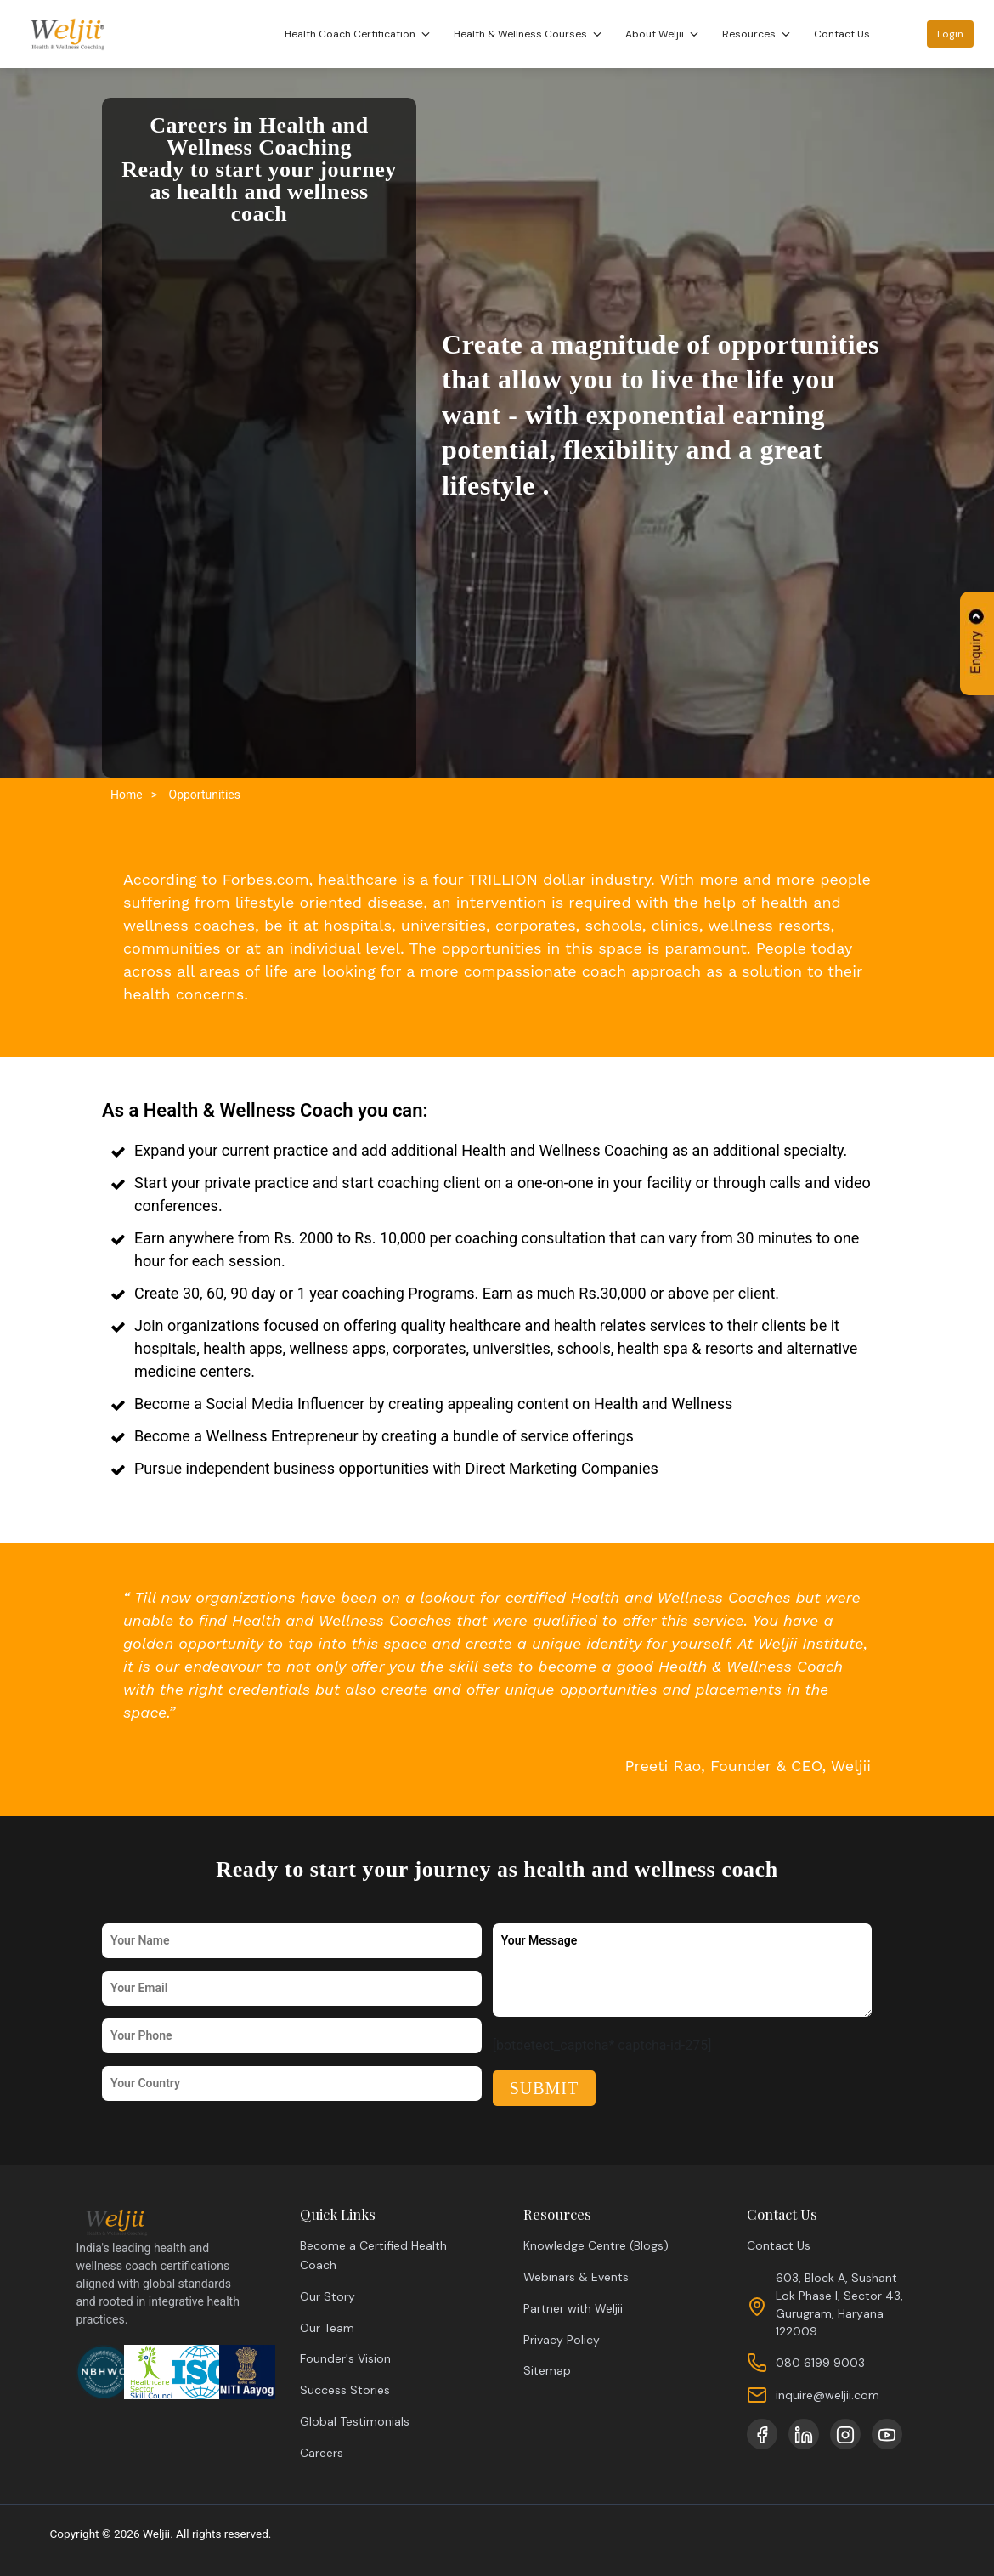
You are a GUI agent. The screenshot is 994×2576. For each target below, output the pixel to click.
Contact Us (843, 34)
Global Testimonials (354, 2421)
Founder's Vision (345, 2358)
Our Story (327, 2296)
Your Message (683, 1970)
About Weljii (664, 34)
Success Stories (345, 2390)
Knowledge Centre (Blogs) (596, 2245)
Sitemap (547, 2370)
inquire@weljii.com (827, 2395)
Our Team (327, 2327)
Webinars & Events (576, 2276)
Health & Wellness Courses (530, 34)
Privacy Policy (561, 2339)
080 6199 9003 (820, 2362)
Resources (758, 34)
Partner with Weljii (573, 2308)
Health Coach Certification (359, 34)
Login (951, 34)
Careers (321, 2452)
